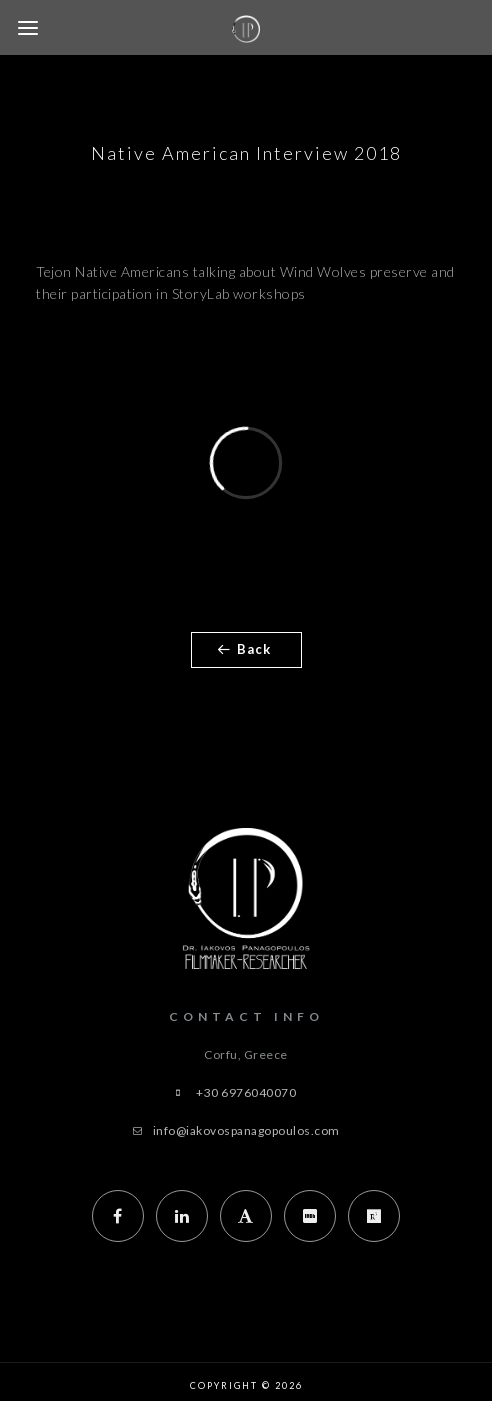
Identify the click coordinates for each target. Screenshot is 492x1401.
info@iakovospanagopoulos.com (246, 1130)
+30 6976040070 (246, 1092)
